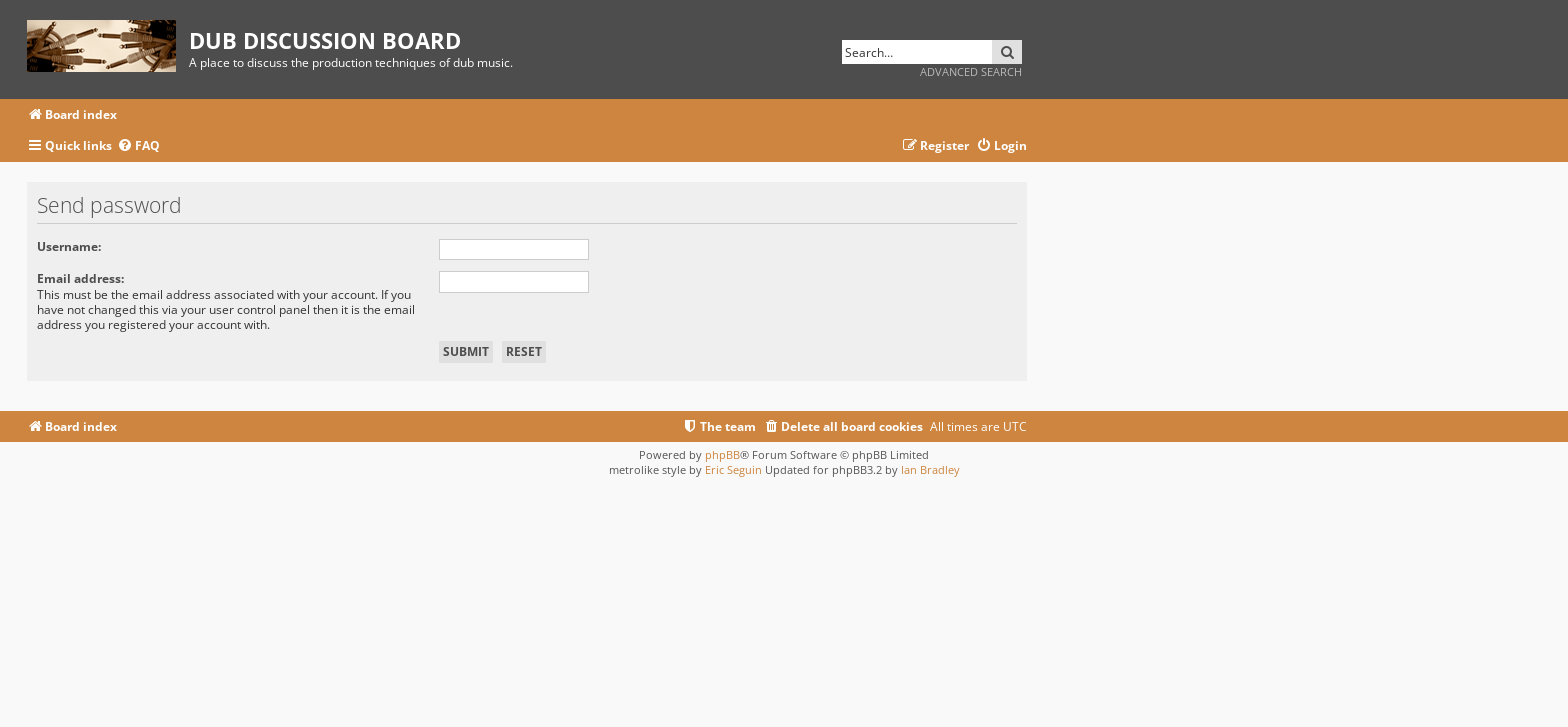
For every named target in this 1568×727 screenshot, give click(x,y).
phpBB (722, 454)
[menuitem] (138, 146)
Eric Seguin (733, 469)
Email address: (80, 278)
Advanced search (971, 71)
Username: (69, 246)
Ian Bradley (930, 469)
